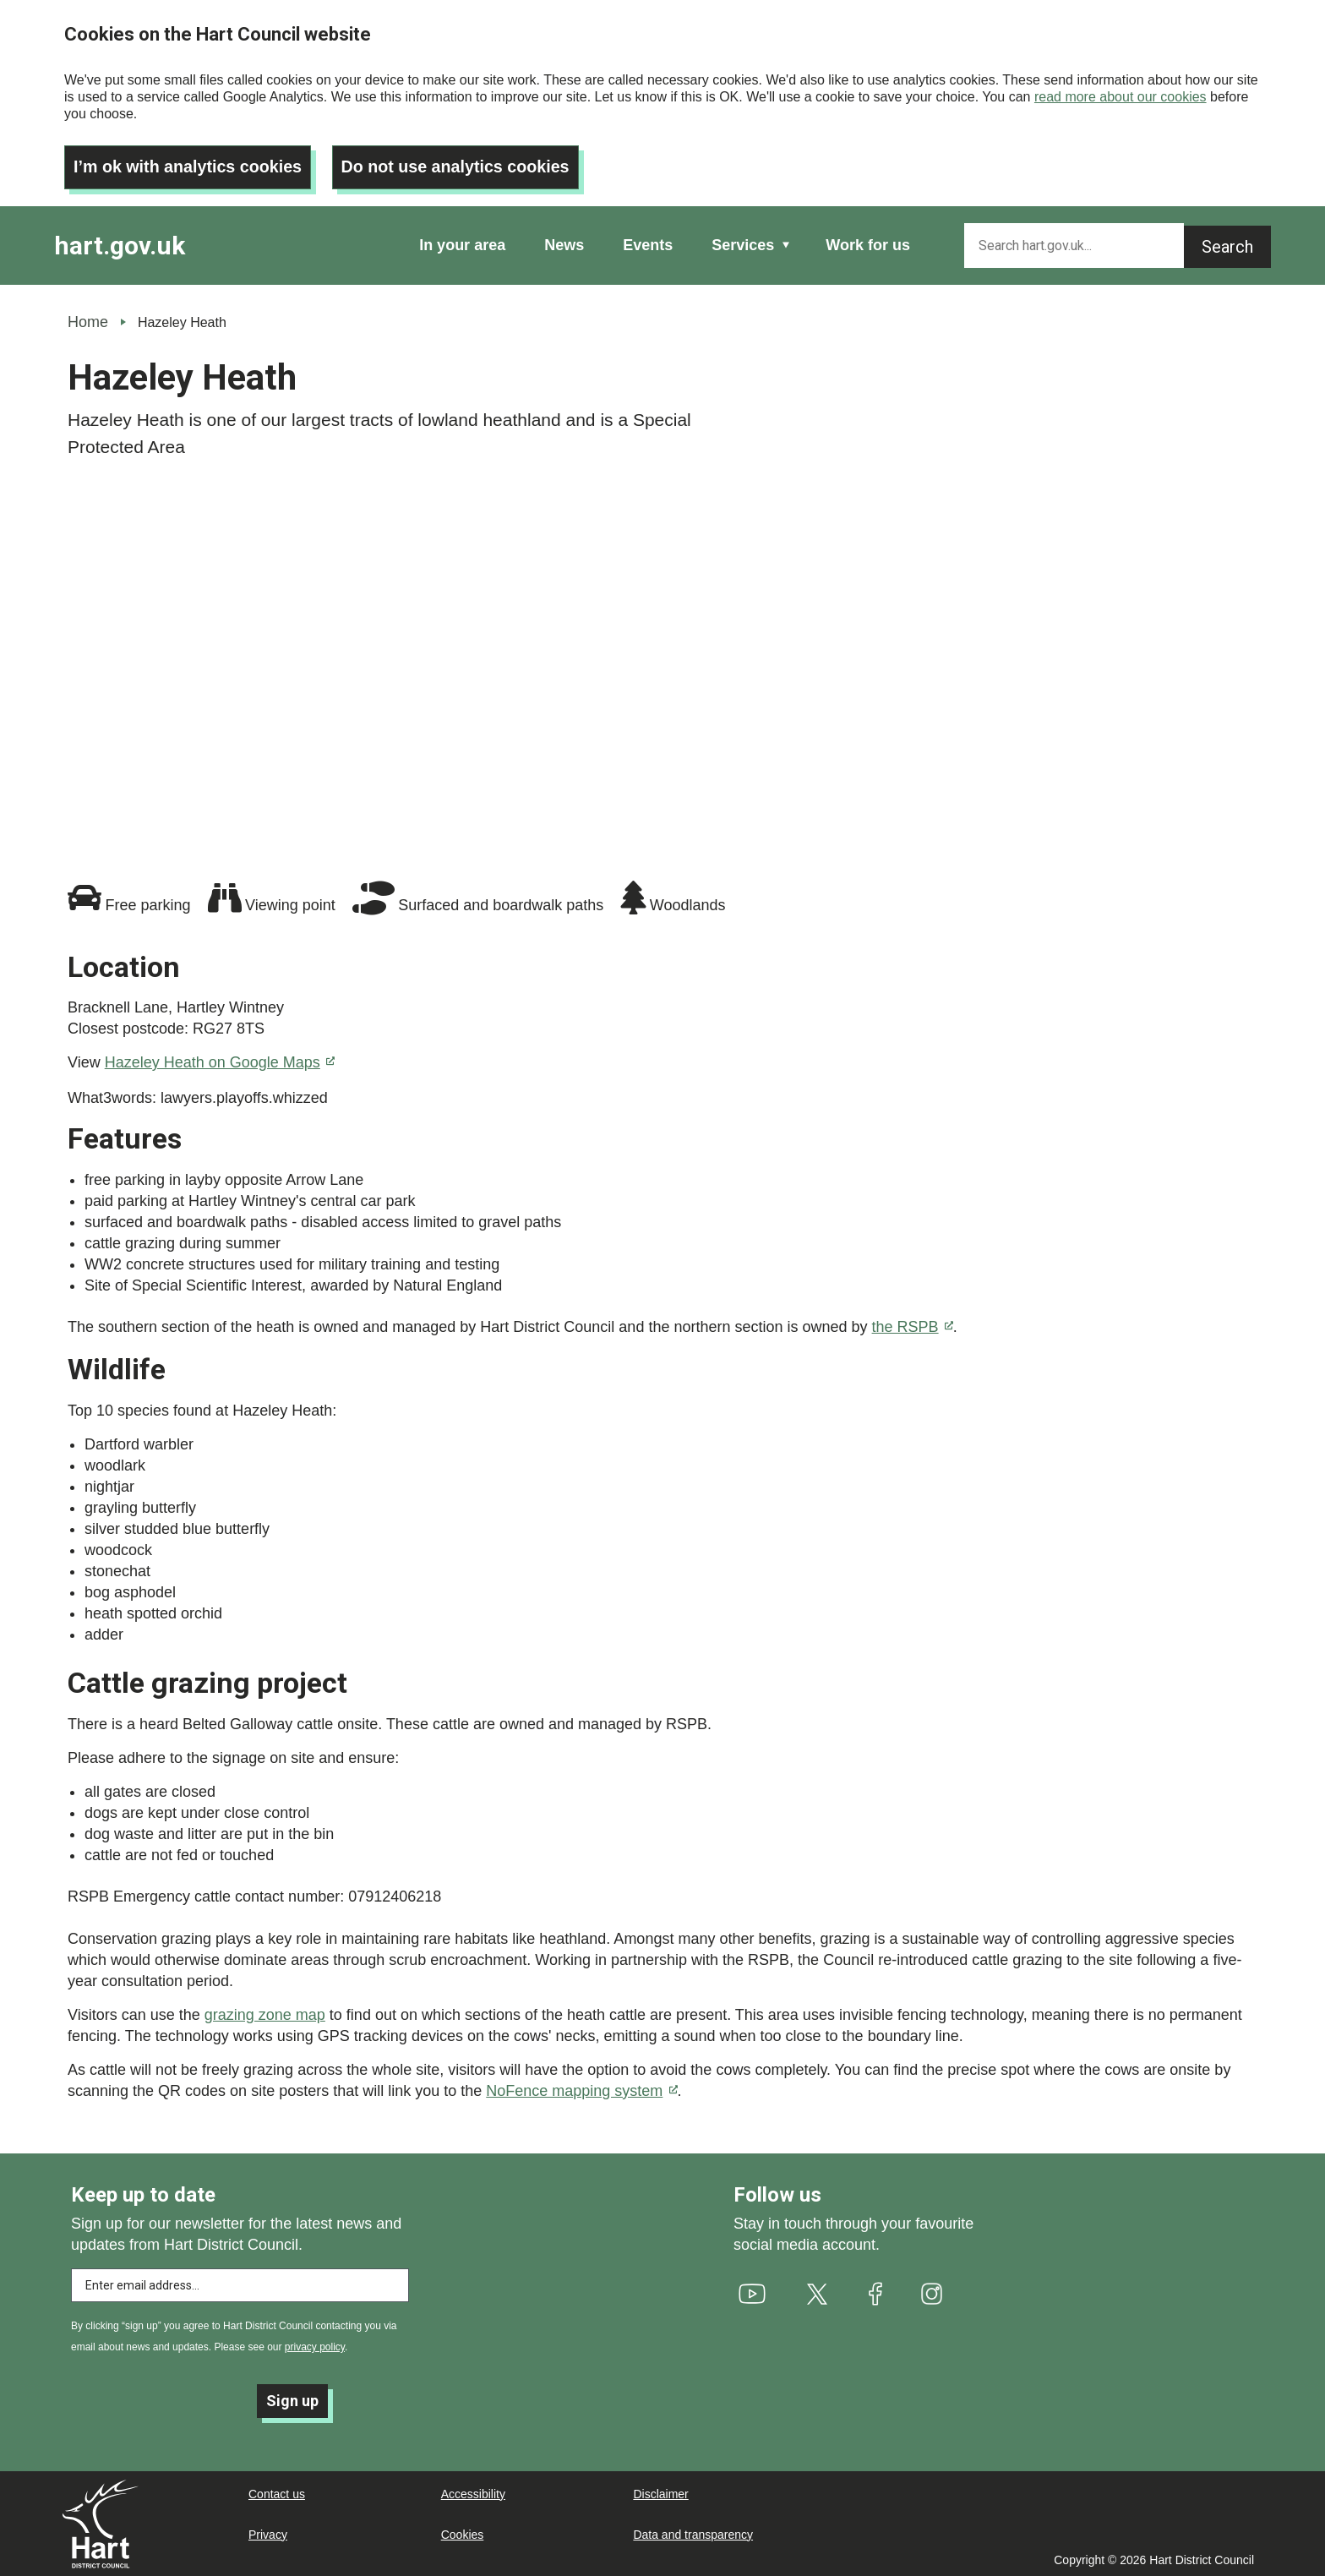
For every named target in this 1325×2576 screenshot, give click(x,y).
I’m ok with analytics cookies (190, 165)
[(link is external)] (752, 2292)
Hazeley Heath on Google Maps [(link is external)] (220, 1059)
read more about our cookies (1120, 97)
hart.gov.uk (119, 243)
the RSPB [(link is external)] (912, 1324)
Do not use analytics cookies (461, 165)
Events (648, 243)
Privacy (267, 2534)
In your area (462, 243)
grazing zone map (264, 2012)
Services (743, 243)
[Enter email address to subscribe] (240, 2283)
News (564, 243)
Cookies (462, 2534)
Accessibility (473, 2493)
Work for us (868, 243)
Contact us (276, 2493)
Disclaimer (660, 2493)
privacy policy (315, 2345)
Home (88, 319)
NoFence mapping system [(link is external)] (581, 2088)
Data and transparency (693, 2534)
